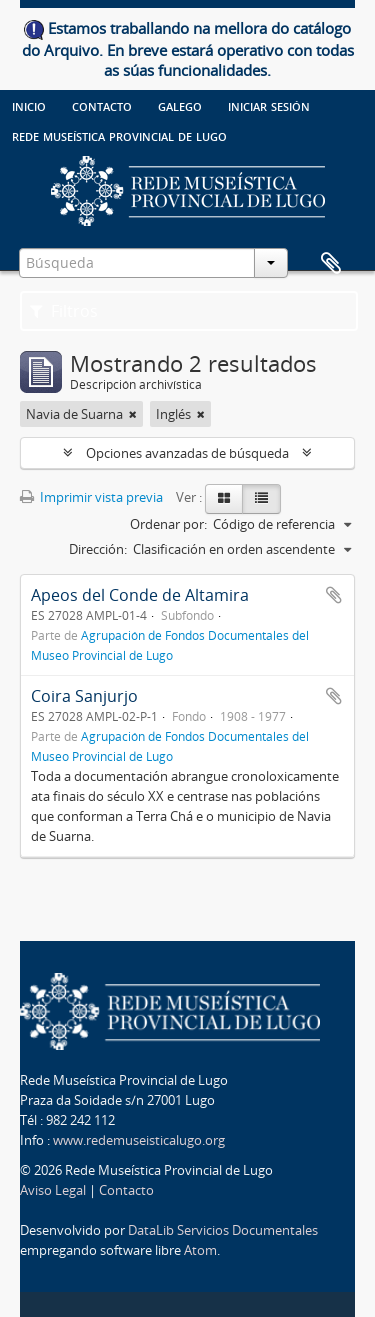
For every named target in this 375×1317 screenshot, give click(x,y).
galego (180, 105)
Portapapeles (331, 264)
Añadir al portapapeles (334, 595)
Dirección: (98, 549)
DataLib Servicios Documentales (223, 1230)
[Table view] (261, 499)
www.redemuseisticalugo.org (139, 1140)
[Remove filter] (133, 414)
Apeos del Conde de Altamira (140, 595)
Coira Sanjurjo (84, 696)
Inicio (29, 105)
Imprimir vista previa (91, 497)
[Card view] (224, 499)
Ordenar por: (168, 524)
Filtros (64, 311)
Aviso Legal (53, 1190)
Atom (200, 1250)
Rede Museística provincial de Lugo (119, 135)
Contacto (102, 105)
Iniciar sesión (269, 105)
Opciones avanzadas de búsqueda (187, 453)
